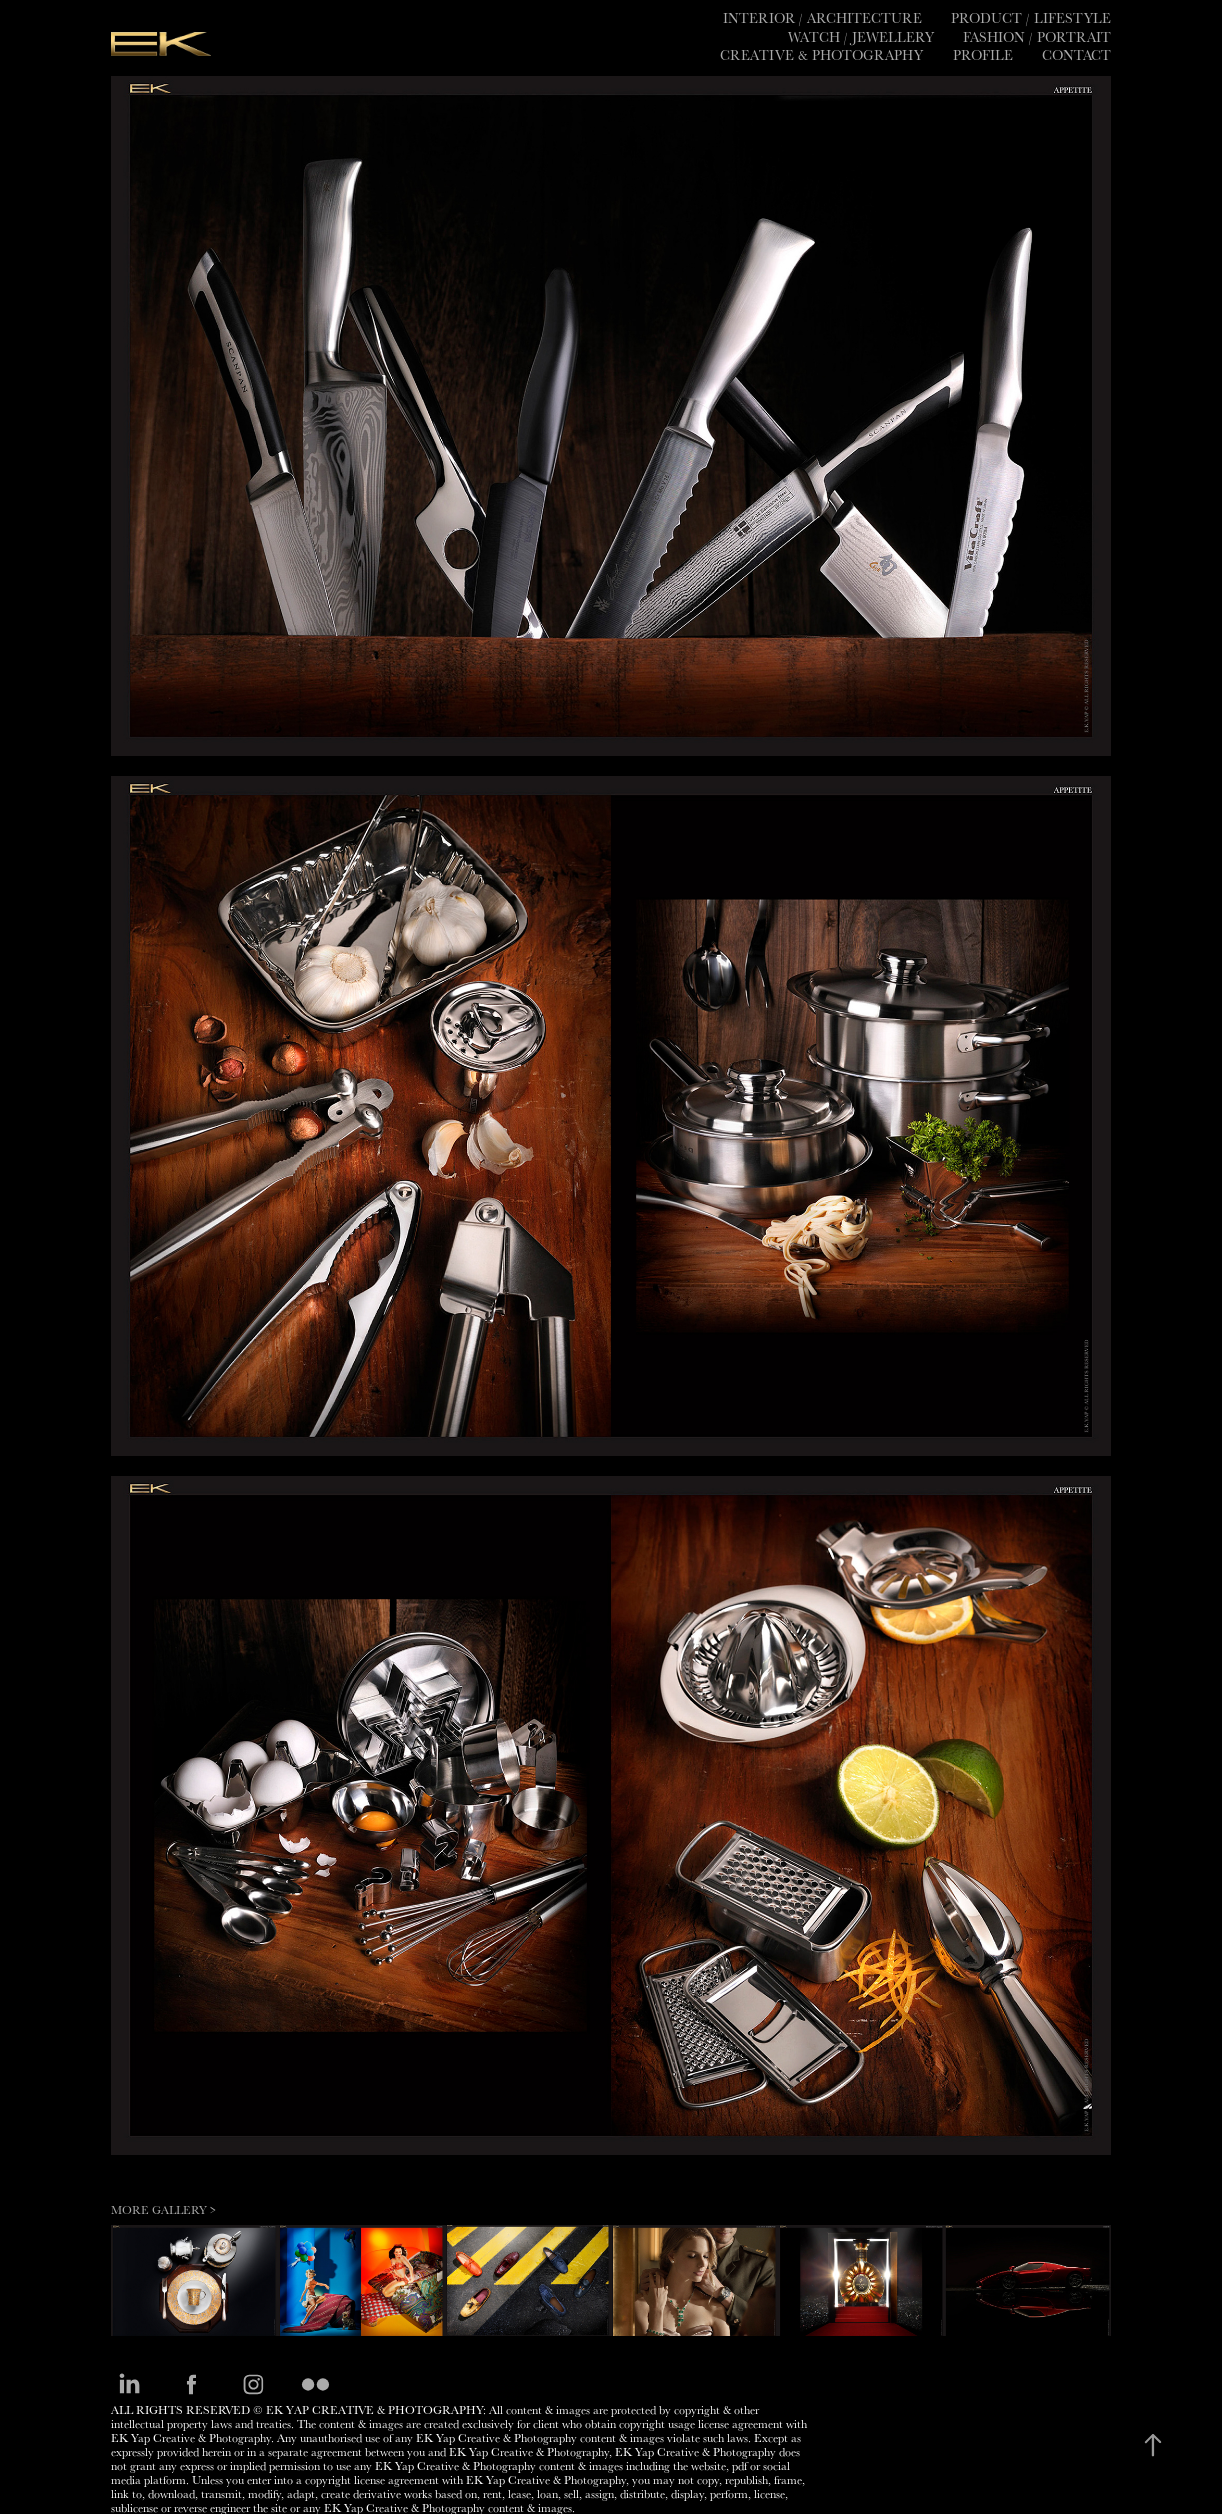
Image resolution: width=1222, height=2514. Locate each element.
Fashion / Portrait (1037, 37)
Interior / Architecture (822, 18)
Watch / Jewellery (861, 37)
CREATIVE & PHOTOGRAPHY (821, 55)
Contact (1076, 55)
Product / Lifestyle (1031, 18)
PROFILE (983, 55)
